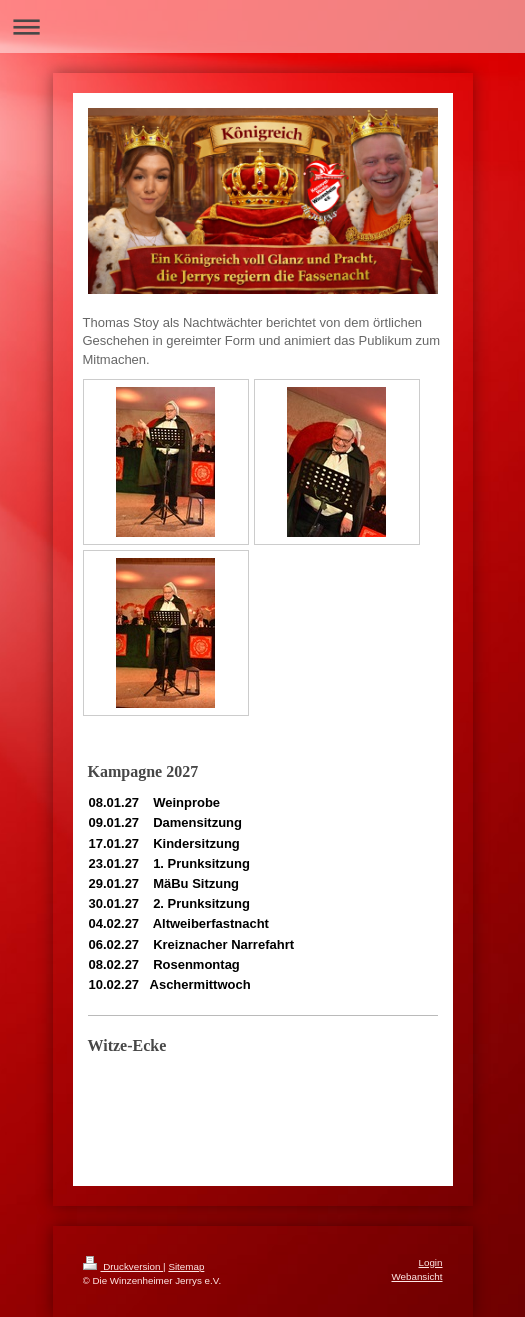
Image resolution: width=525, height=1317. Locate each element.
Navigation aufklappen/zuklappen (262, 26)
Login (431, 1262)
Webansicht (416, 1276)
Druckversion (123, 1266)
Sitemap (186, 1266)
